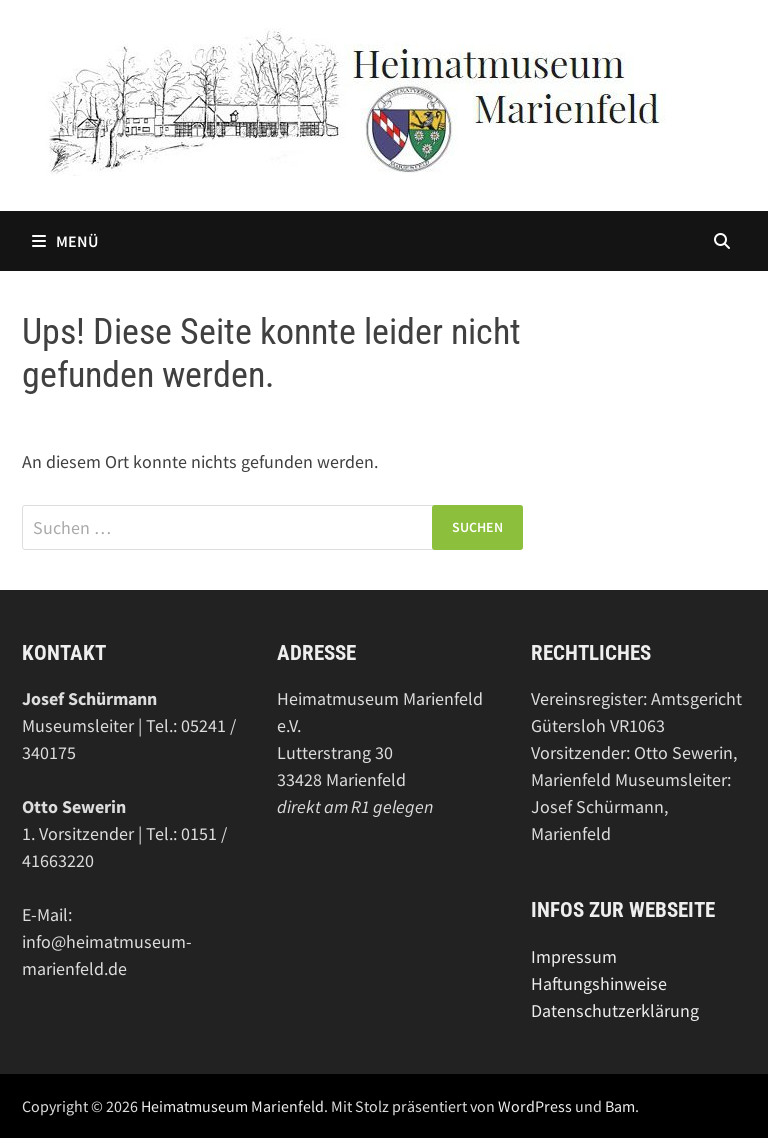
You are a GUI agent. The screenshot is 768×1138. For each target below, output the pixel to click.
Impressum (574, 956)
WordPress (535, 1106)
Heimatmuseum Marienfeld (232, 1106)
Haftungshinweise (599, 983)
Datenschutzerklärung (615, 1010)
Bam (620, 1106)
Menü (65, 241)
